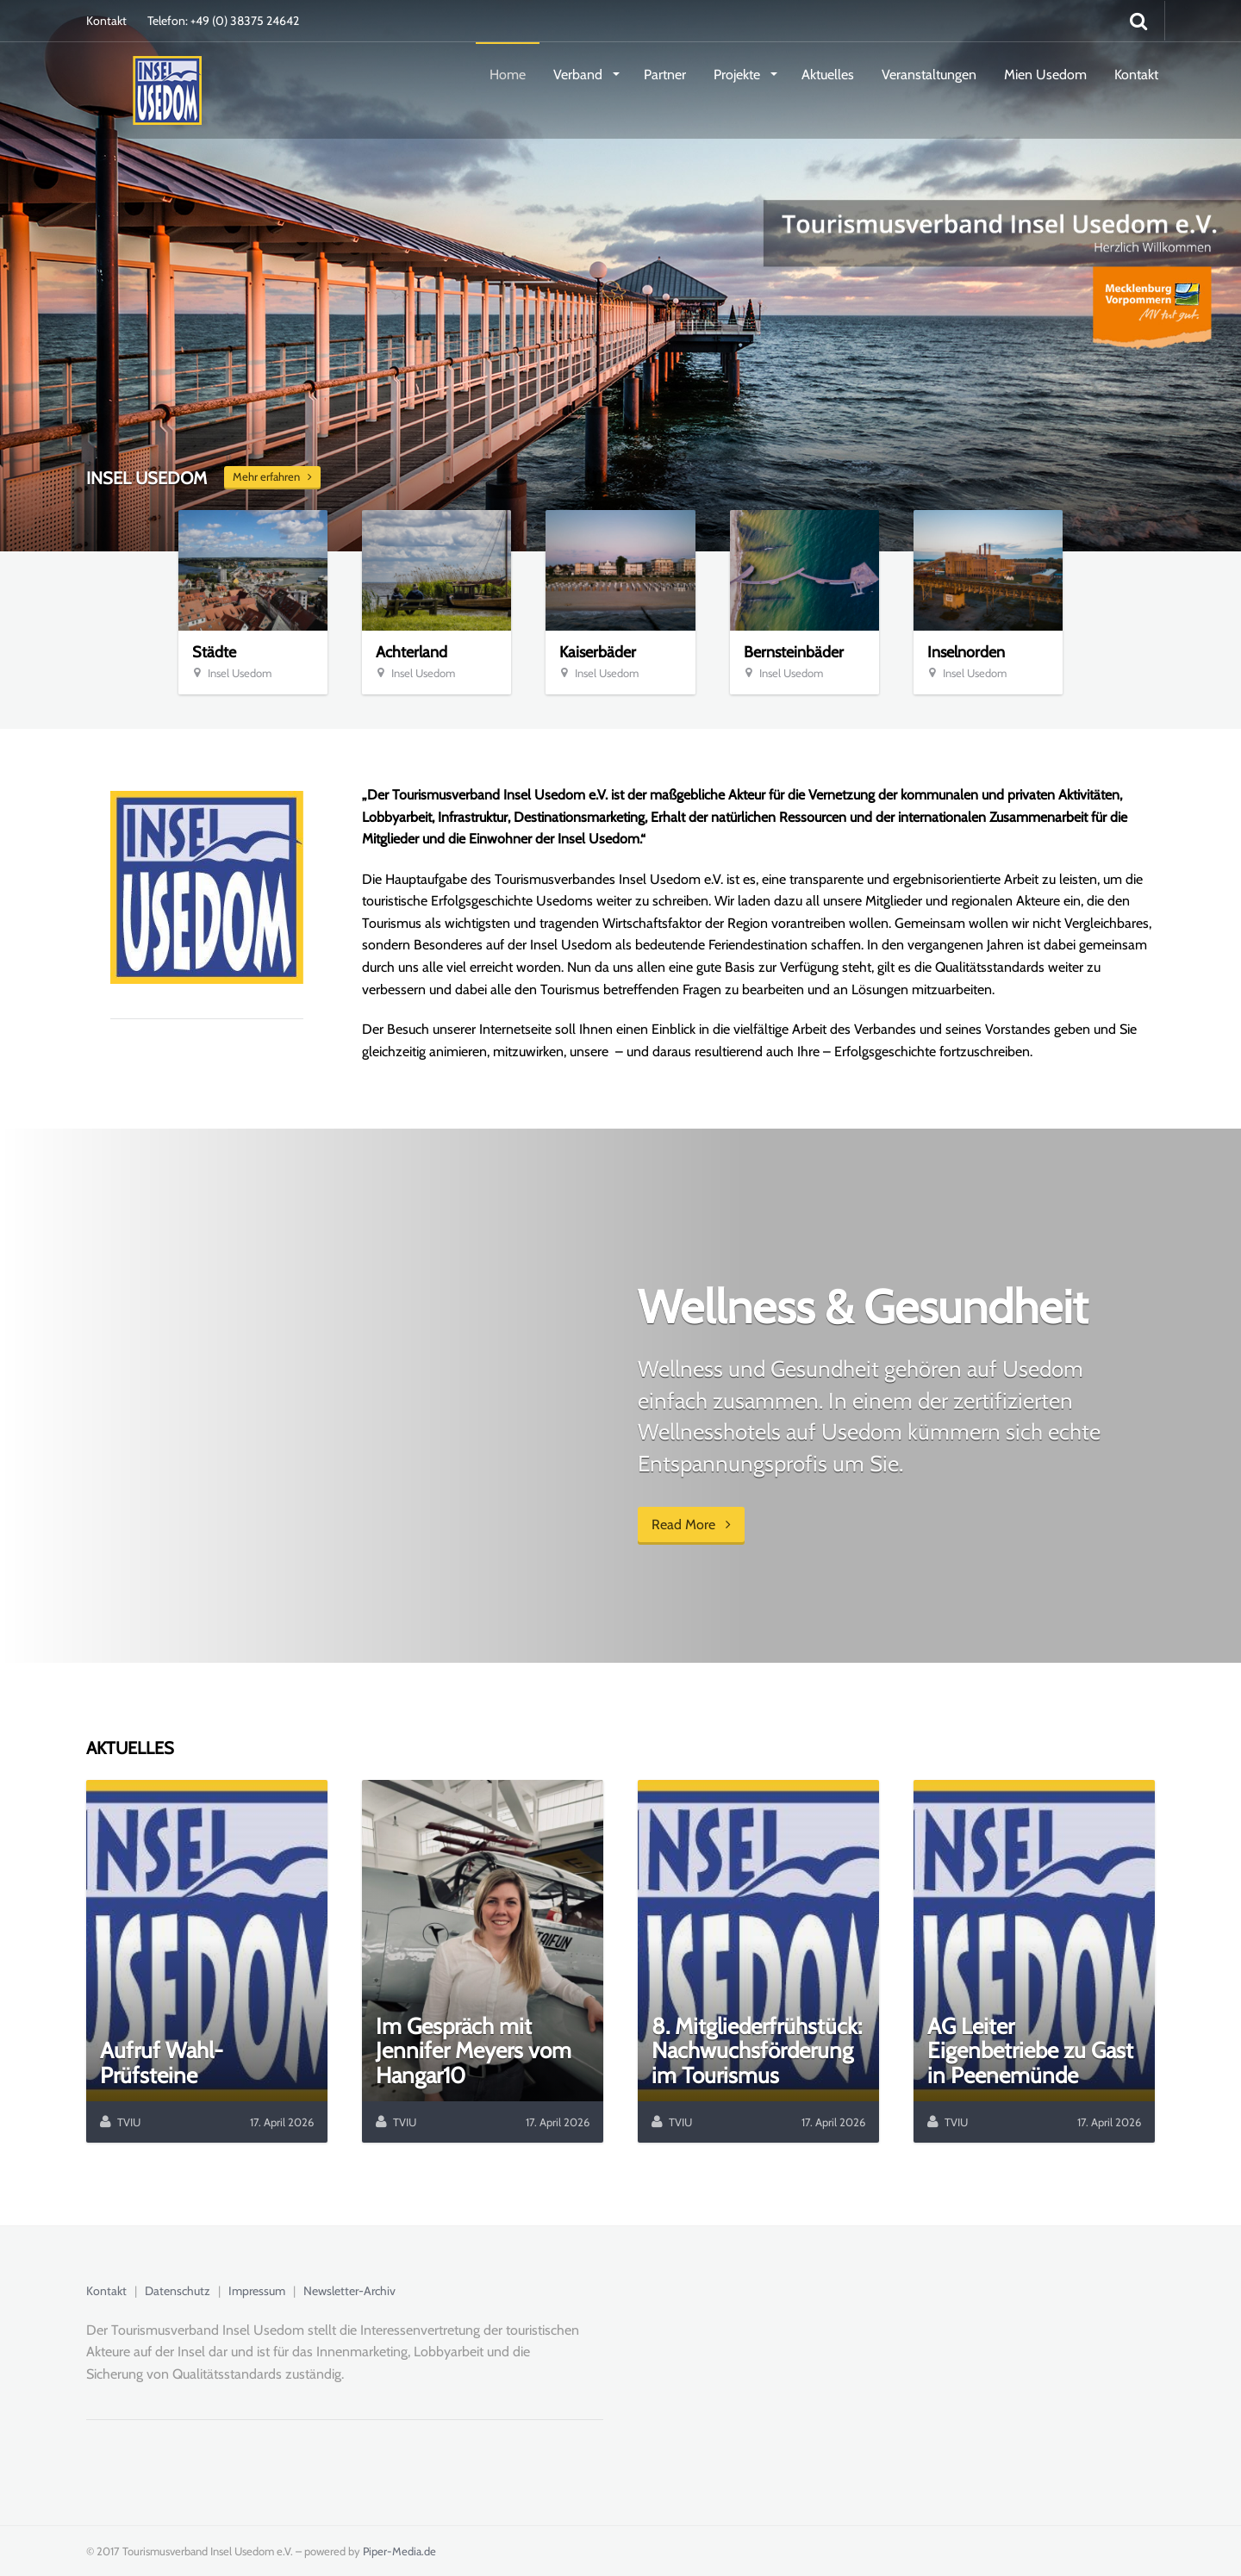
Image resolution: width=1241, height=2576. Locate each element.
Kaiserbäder (597, 652)
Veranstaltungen (929, 74)
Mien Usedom (1045, 74)
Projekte (739, 74)
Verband (579, 74)
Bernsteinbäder (794, 652)
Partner (665, 74)
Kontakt (106, 20)
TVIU (128, 2122)
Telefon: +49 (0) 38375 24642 (223, 20)
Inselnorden (966, 652)
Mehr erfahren (272, 476)
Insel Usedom (239, 673)
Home (508, 74)
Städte (214, 652)
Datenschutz (177, 2291)
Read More (691, 1524)
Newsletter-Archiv (349, 2291)
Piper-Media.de (399, 2551)
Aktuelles (827, 74)
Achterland (411, 652)
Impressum (256, 2291)
